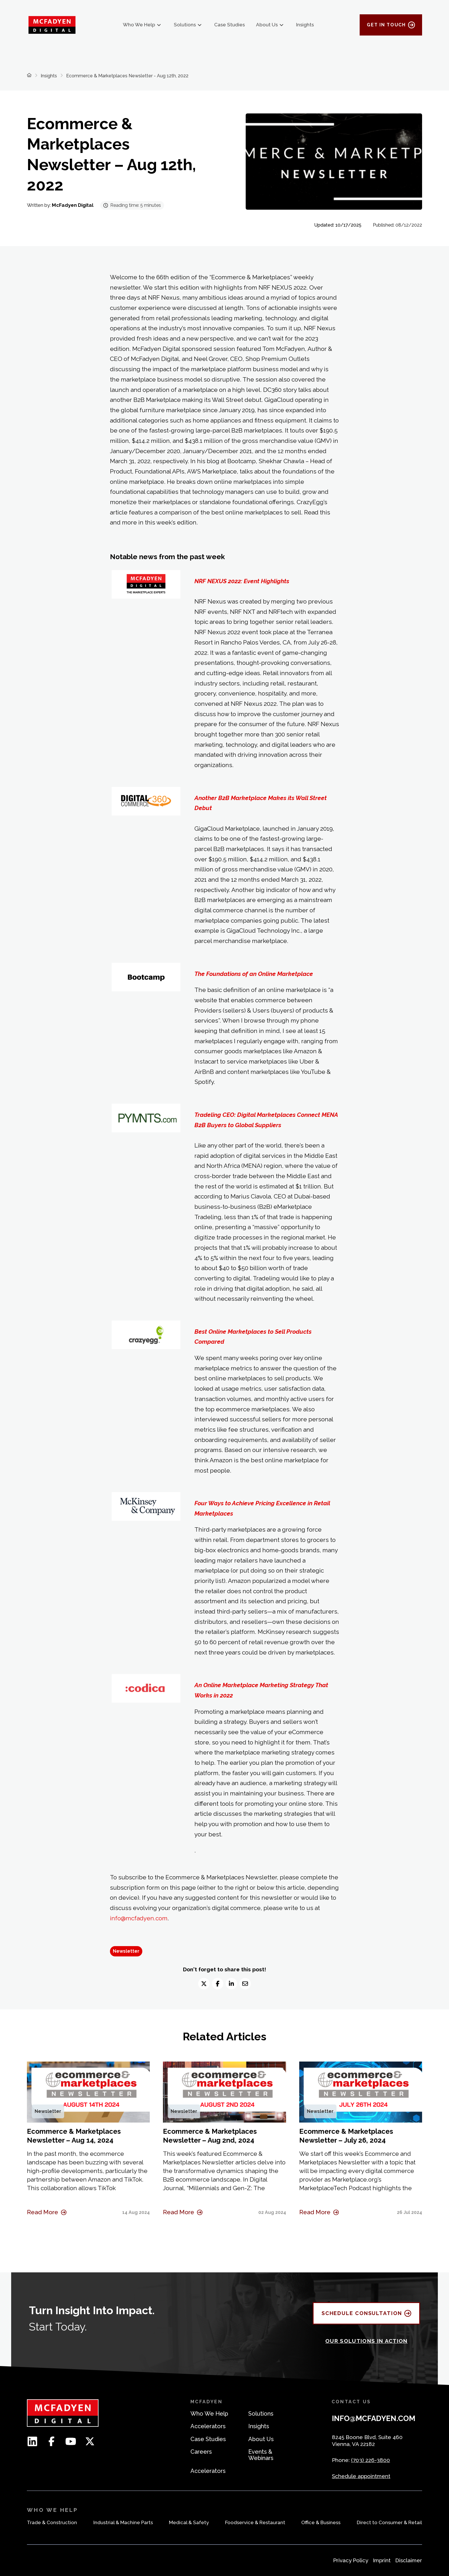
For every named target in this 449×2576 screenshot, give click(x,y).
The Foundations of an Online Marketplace (253, 973)
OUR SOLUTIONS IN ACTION (366, 2341)
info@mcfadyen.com (139, 1918)
